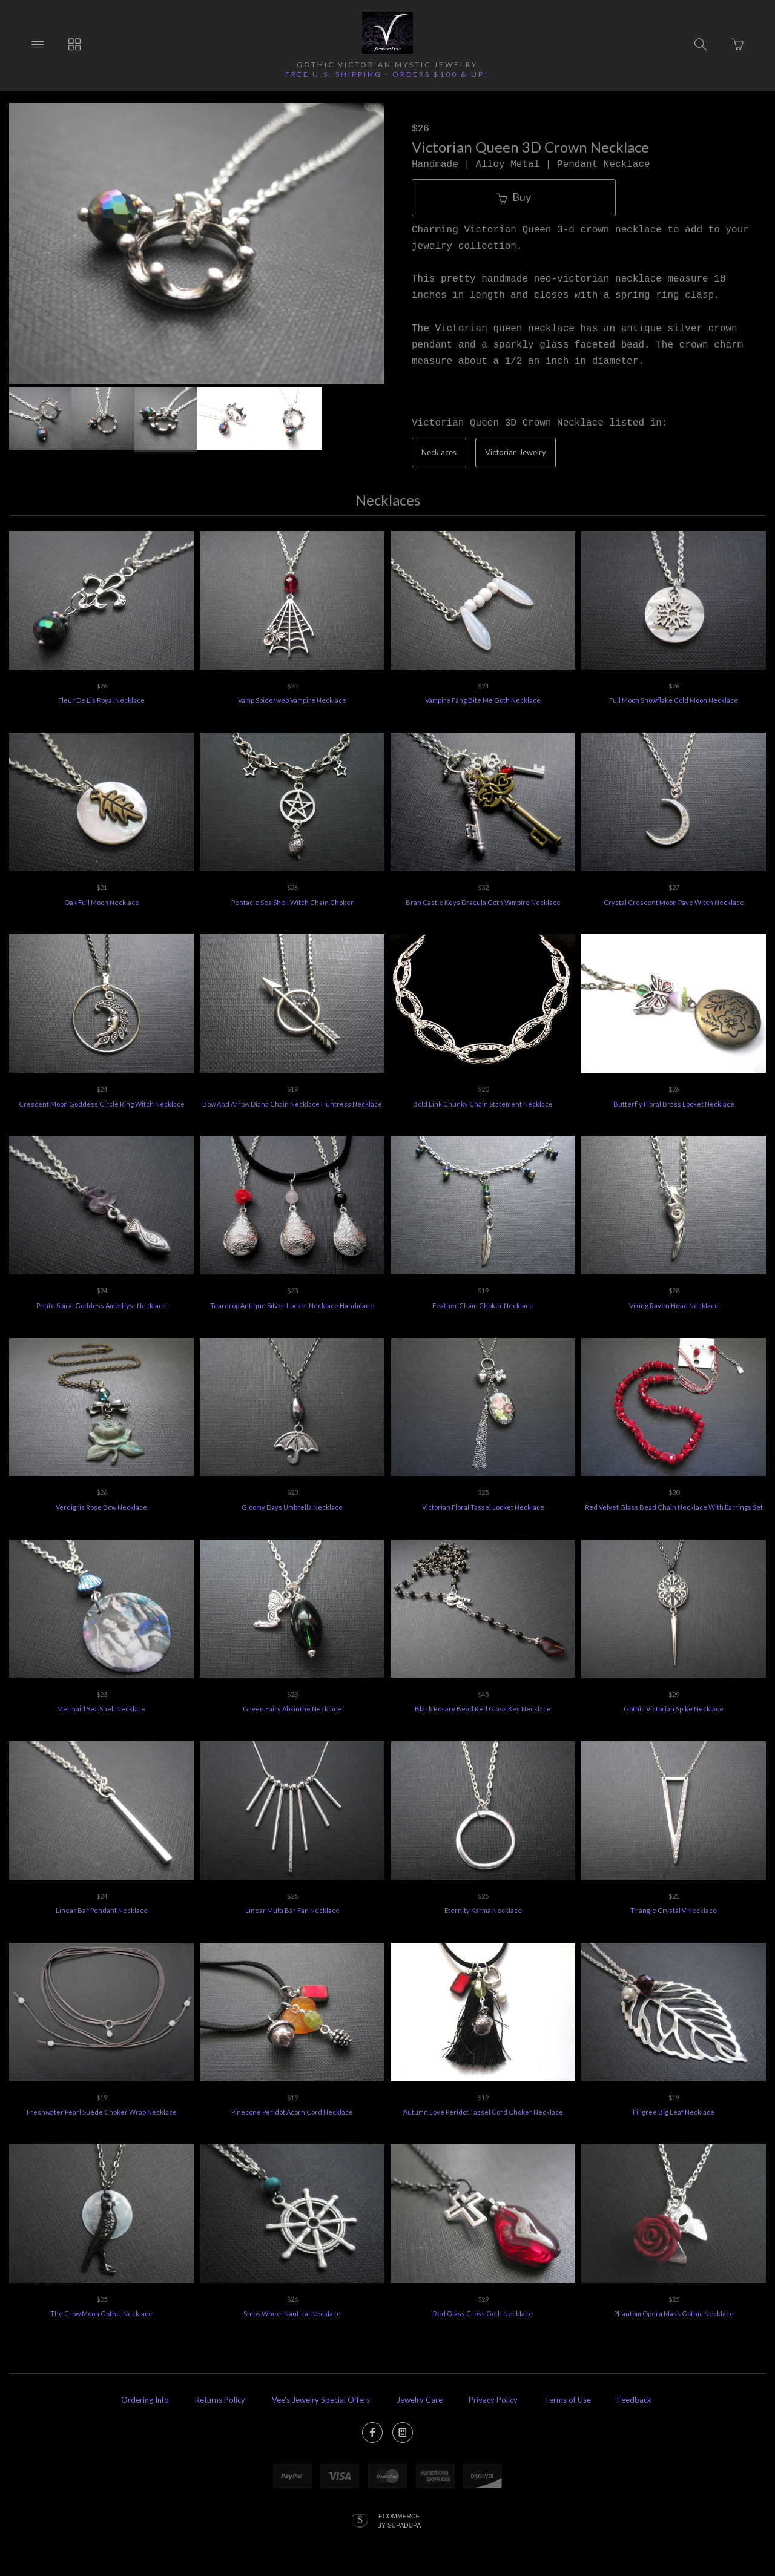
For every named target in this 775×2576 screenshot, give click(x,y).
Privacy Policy (493, 2400)
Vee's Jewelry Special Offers (321, 2400)
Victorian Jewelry (515, 452)
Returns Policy (220, 2400)
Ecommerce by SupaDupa (399, 2520)
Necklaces (439, 452)
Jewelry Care (420, 2400)
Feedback (634, 2400)
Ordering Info (145, 2400)
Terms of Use (567, 2400)
